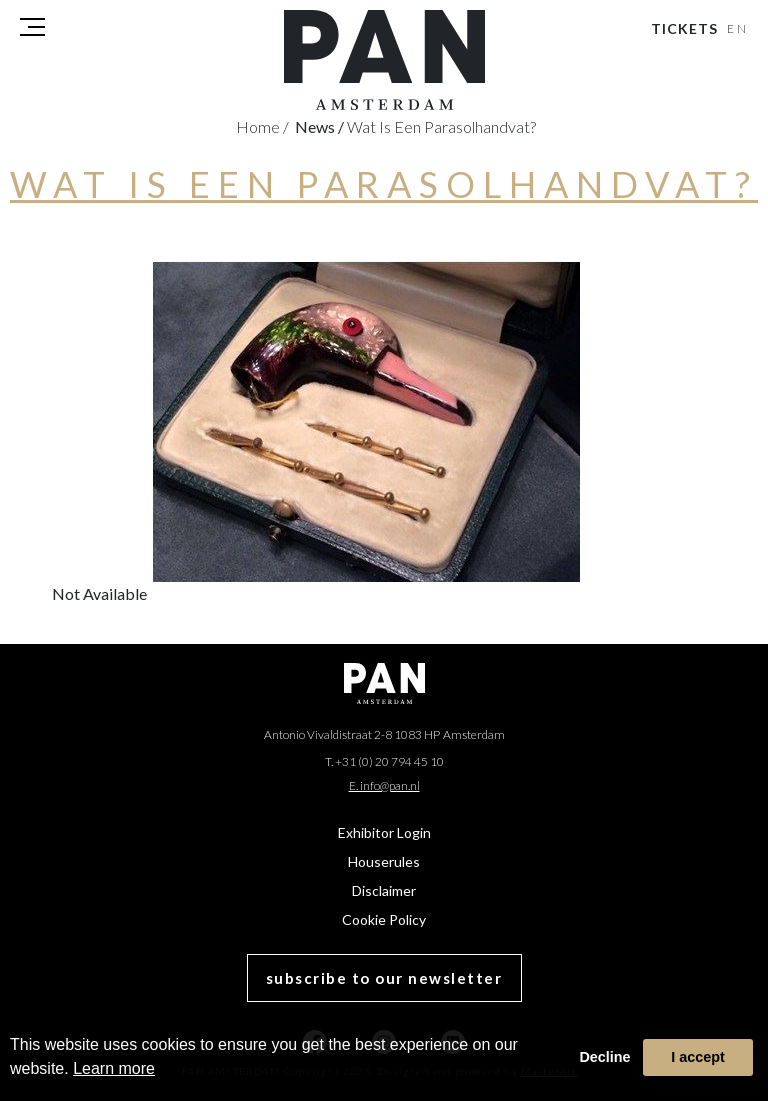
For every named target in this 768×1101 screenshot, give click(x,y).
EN (738, 28)
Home (262, 126)
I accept (698, 1057)
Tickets (684, 28)
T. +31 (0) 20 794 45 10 (384, 761)
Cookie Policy (384, 919)
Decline (604, 1057)
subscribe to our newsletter (384, 978)
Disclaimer (384, 890)
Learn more (114, 1068)
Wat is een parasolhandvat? (441, 126)
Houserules (384, 861)
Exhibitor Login (384, 832)
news (319, 126)
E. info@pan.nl (384, 785)
